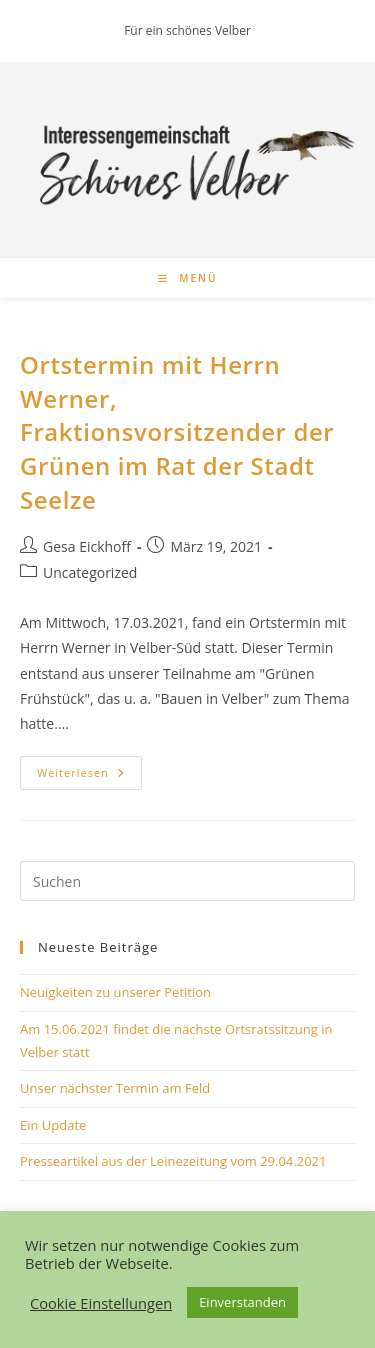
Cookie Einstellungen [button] (101, 1303)
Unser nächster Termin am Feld (115, 1088)
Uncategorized (90, 572)
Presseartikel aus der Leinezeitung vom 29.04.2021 (173, 1161)
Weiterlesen (89, 776)
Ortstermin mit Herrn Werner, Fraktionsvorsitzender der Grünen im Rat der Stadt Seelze (177, 431)
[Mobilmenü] (188, 278)
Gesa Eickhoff (87, 546)
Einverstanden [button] (242, 1302)
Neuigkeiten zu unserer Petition (115, 992)
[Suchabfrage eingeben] (187, 881)
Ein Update (53, 1125)
